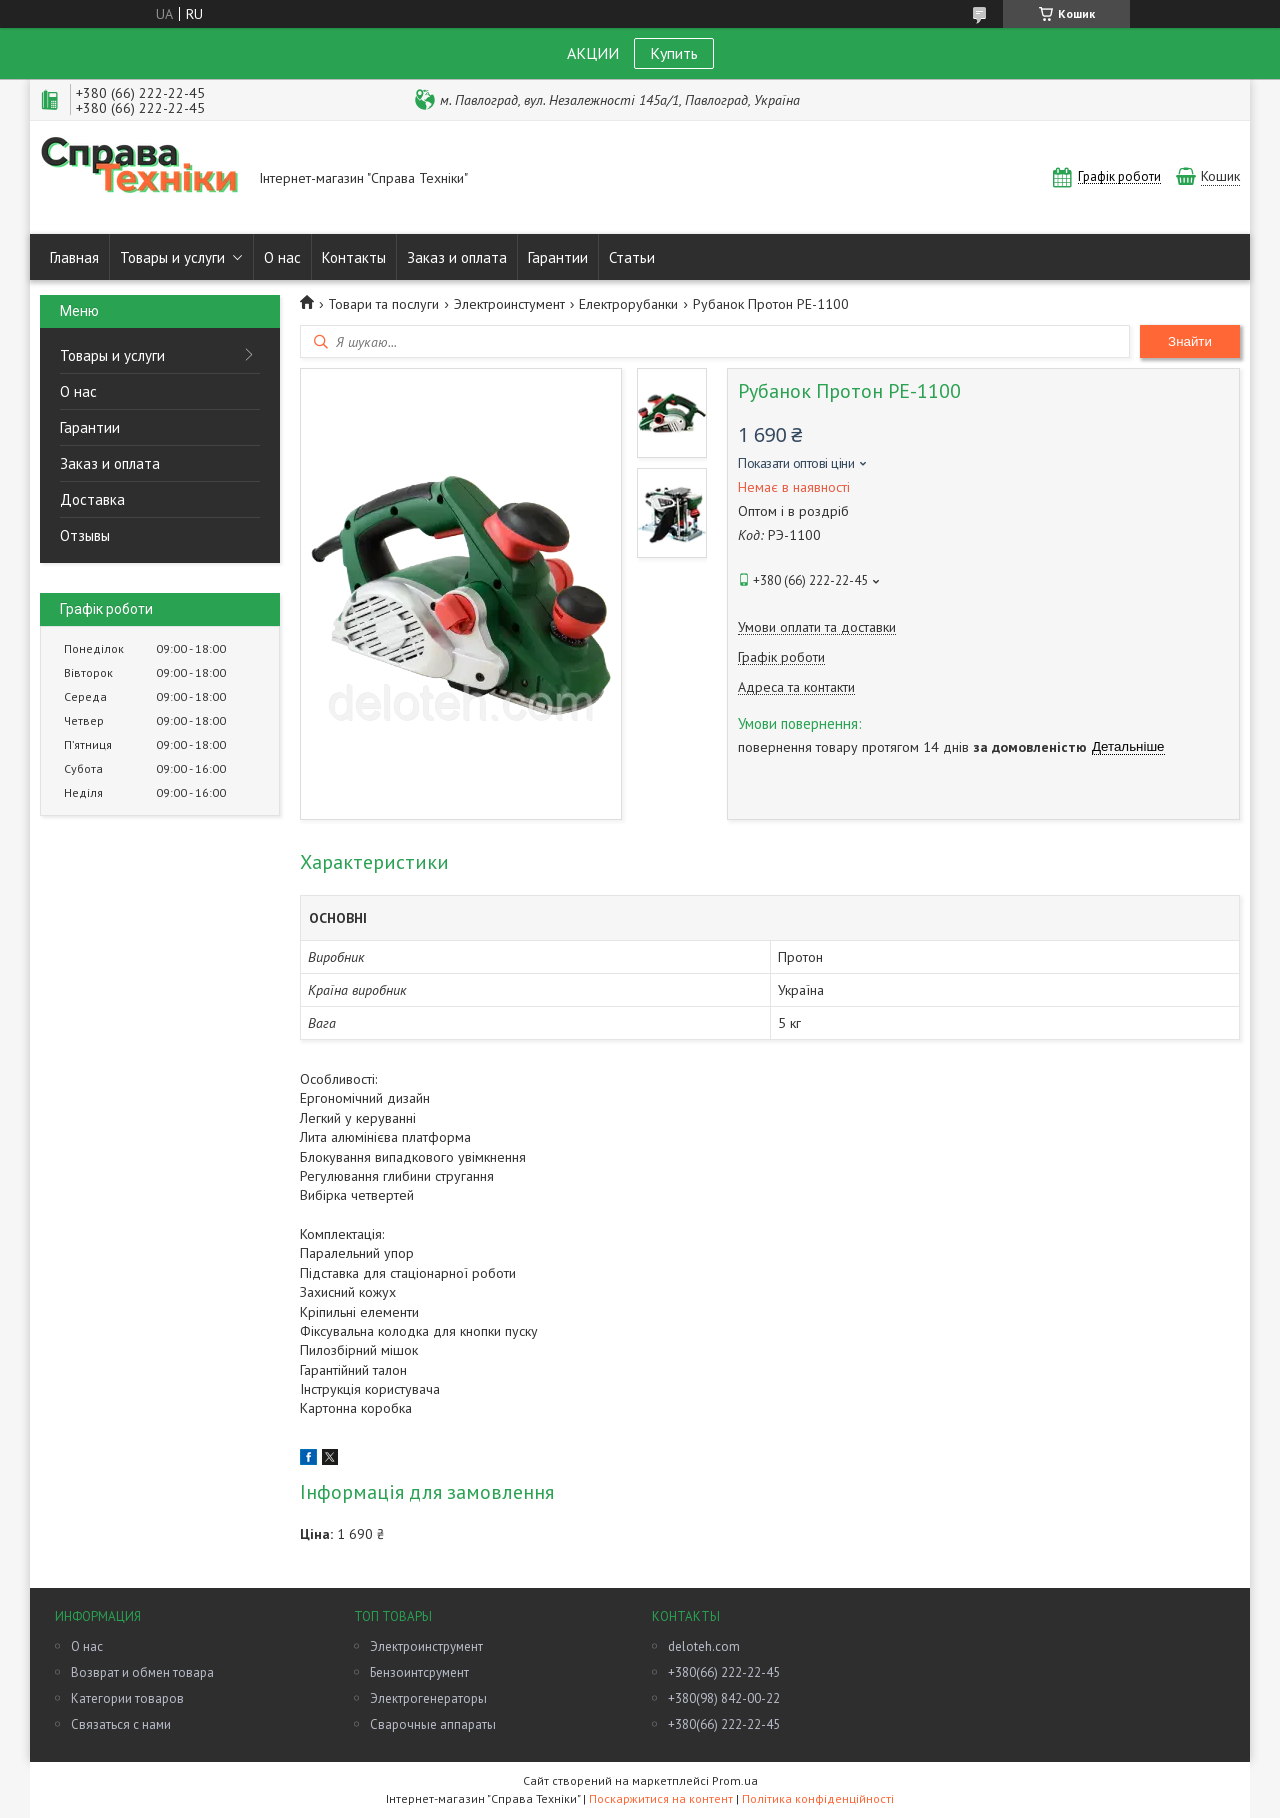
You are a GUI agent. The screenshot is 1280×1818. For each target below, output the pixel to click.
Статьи (632, 257)
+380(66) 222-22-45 (724, 1672)
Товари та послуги (383, 304)
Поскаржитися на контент (661, 1798)
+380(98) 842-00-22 (724, 1698)
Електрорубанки (628, 304)
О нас (282, 257)
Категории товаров (127, 1698)
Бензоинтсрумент (419, 1672)
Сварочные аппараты (433, 1724)
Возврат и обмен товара (142, 1672)
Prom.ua (735, 1780)
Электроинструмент (426, 1646)
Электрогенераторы (428, 1698)
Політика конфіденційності (818, 1798)
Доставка (92, 499)
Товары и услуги (172, 257)
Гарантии (558, 257)
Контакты (354, 257)
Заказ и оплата (457, 257)
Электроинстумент (509, 304)
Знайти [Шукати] (1190, 341)
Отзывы (85, 535)
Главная (74, 257)
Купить (674, 53)
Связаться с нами (121, 1724)
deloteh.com (704, 1646)
